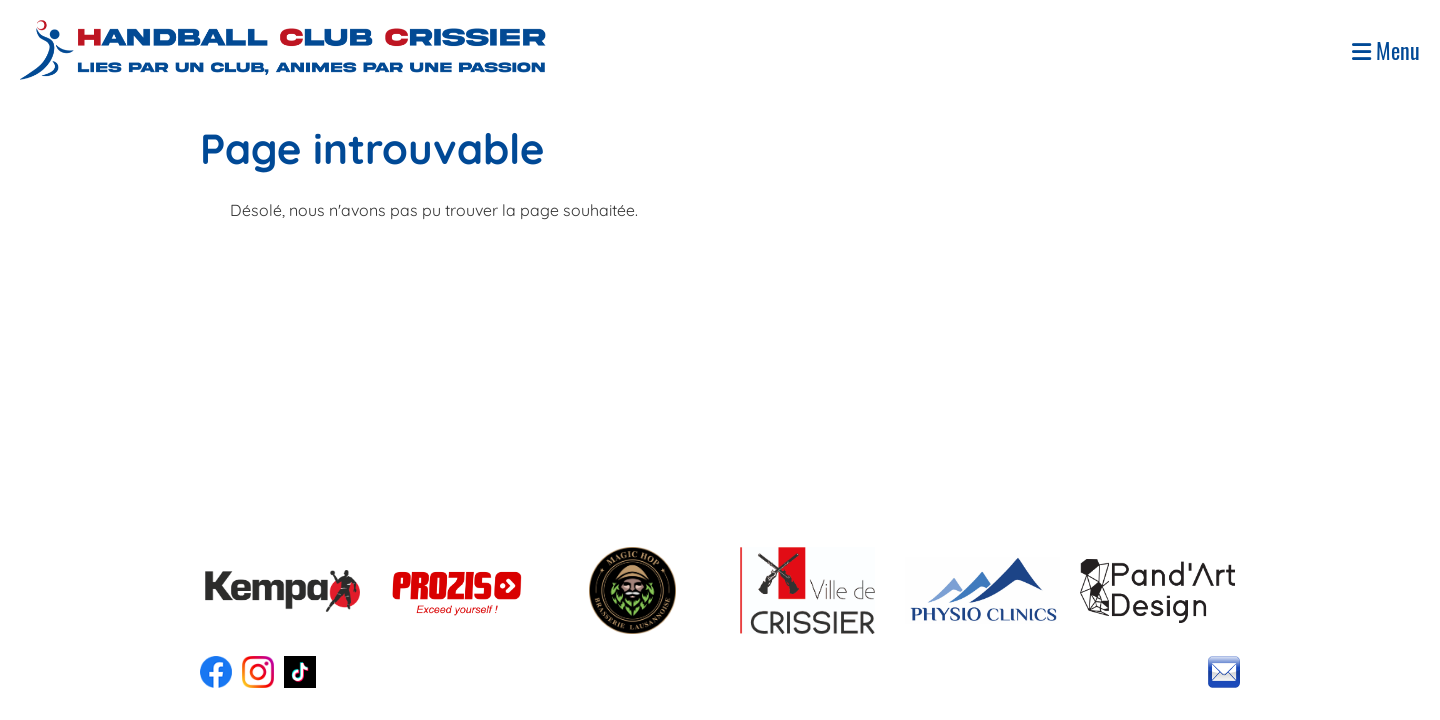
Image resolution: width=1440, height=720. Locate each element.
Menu (1386, 50)
